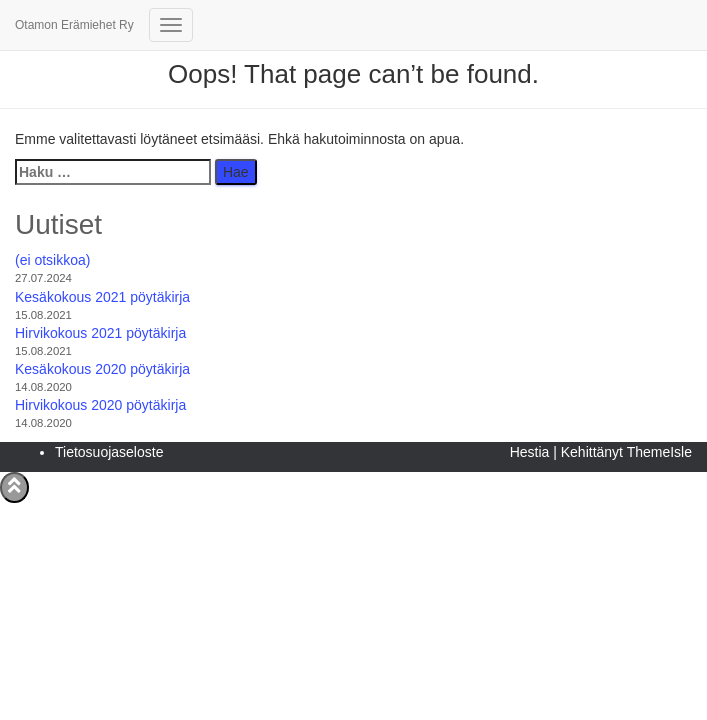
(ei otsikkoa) (52, 260)
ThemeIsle (659, 452)
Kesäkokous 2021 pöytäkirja (102, 297)
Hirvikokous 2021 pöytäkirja (100, 333)
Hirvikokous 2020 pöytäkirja (100, 405)
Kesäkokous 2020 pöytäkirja (102, 369)
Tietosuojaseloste (109, 452)
